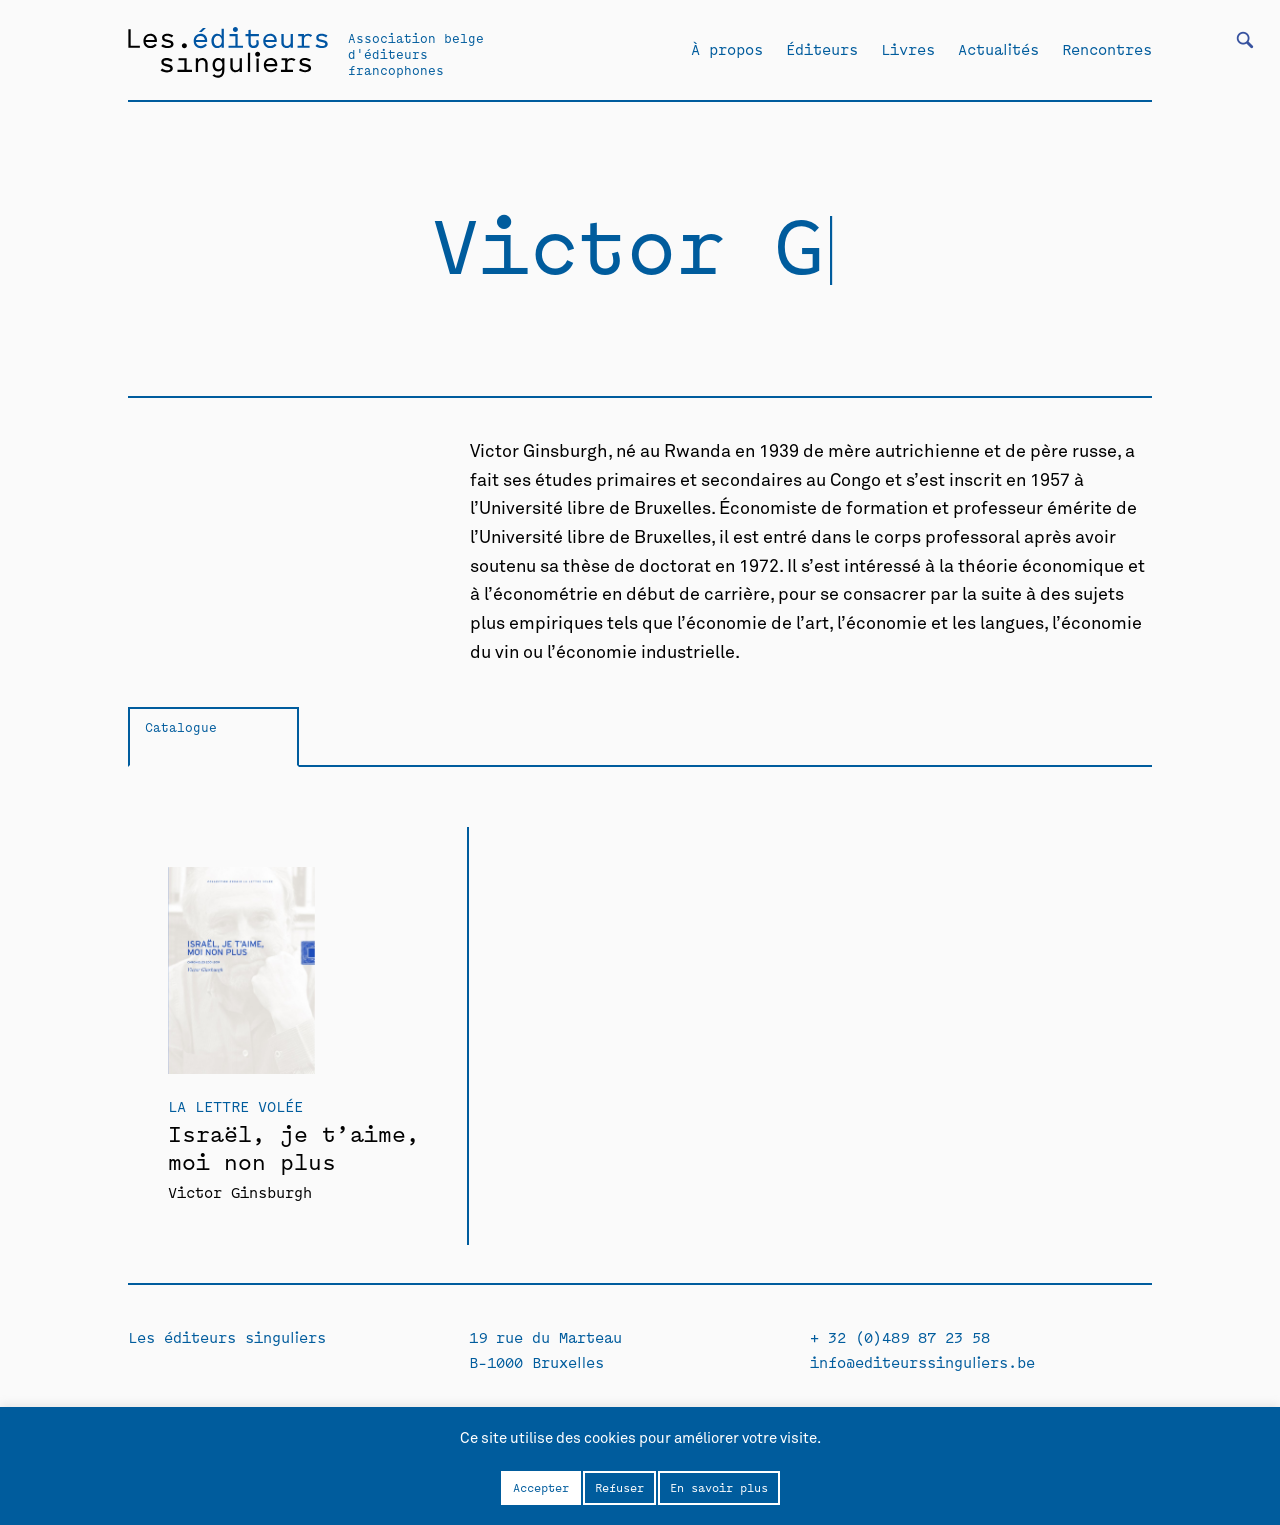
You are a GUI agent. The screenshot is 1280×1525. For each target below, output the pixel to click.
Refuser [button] (619, 1487)
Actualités (998, 49)
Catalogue (181, 726)
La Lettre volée (235, 1105)
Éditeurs (822, 49)
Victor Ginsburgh (240, 1191)
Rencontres (1107, 49)
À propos (727, 49)
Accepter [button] (541, 1487)
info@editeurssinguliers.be (922, 1361)
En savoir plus (719, 1487)
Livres (908, 49)
